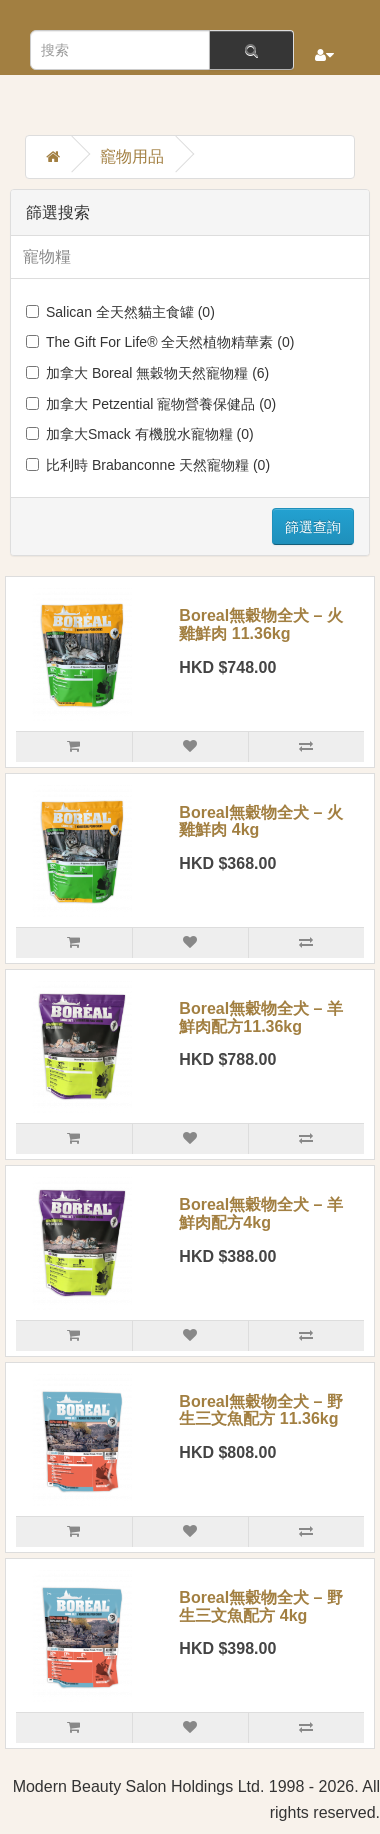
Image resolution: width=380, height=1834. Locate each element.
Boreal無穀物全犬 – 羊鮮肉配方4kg (261, 1213)
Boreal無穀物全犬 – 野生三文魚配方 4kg (261, 1606)
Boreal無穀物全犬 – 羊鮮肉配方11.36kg (261, 1017)
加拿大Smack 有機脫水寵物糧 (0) (140, 434)
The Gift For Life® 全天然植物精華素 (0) (160, 342)
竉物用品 (132, 156)
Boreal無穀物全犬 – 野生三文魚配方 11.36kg (261, 1410)
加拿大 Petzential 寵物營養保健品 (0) (151, 404)
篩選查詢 (313, 527)
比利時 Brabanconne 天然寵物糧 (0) (148, 465)
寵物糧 (47, 256)
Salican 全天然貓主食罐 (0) (120, 312)
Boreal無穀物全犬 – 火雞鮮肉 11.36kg (261, 624)
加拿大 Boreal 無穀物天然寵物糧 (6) (147, 373)
